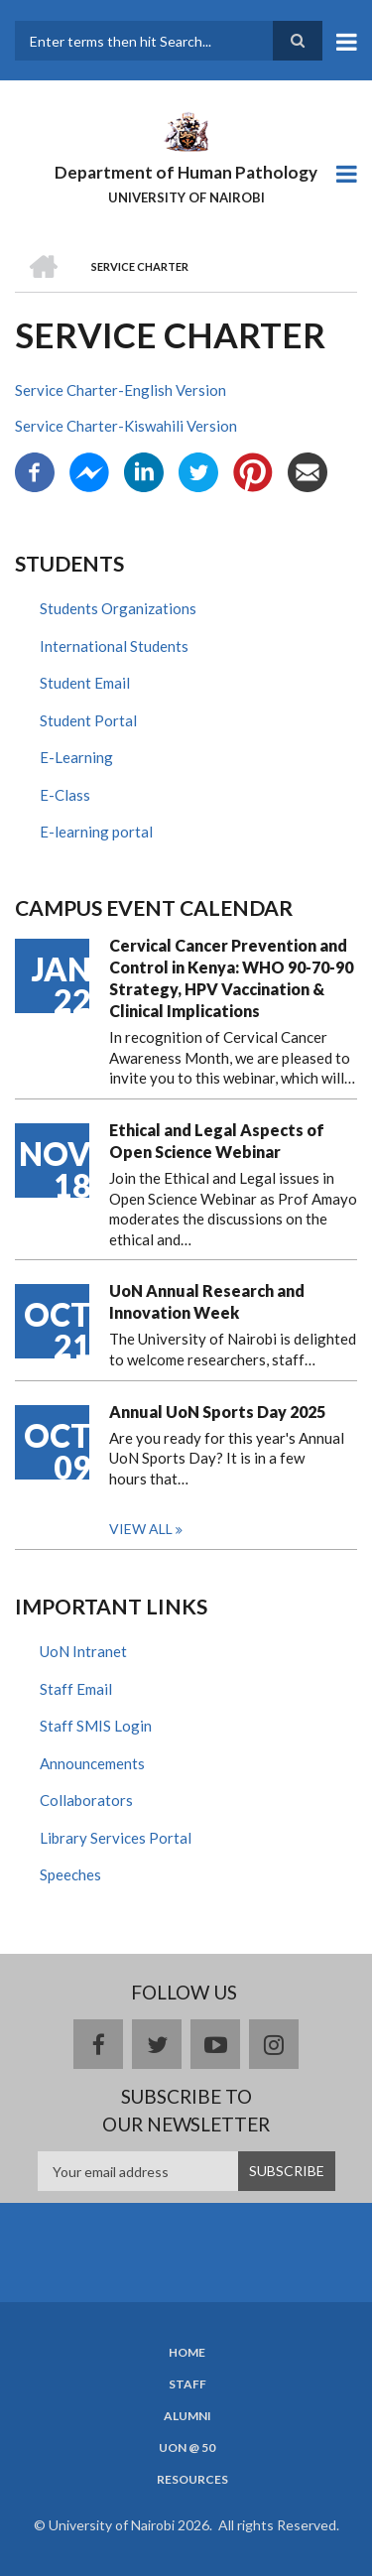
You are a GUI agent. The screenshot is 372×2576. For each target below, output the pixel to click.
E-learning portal (96, 831)
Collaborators (86, 1800)
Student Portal (88, 720)
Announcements (92, 1763)
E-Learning (76, 757)
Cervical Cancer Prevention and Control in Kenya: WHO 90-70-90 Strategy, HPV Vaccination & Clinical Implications (231, 978)
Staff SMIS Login (96, 1726)
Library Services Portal (115, 1838)
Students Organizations (118, 608)
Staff (187, 2384)
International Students (114, 646)
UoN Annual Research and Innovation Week (207, 1301)
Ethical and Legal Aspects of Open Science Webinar (216, 1140)
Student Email (85, 683)
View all (141, 1528)
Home (187, 2353)
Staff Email (76, 1689)
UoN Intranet (83, 1651)
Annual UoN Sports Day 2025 (217, 1411)
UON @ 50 (187, 2448)
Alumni (187, 2416)
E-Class (65, 795)
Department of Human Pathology (186, 172)
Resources (192, 2480)
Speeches (70, 1874)
